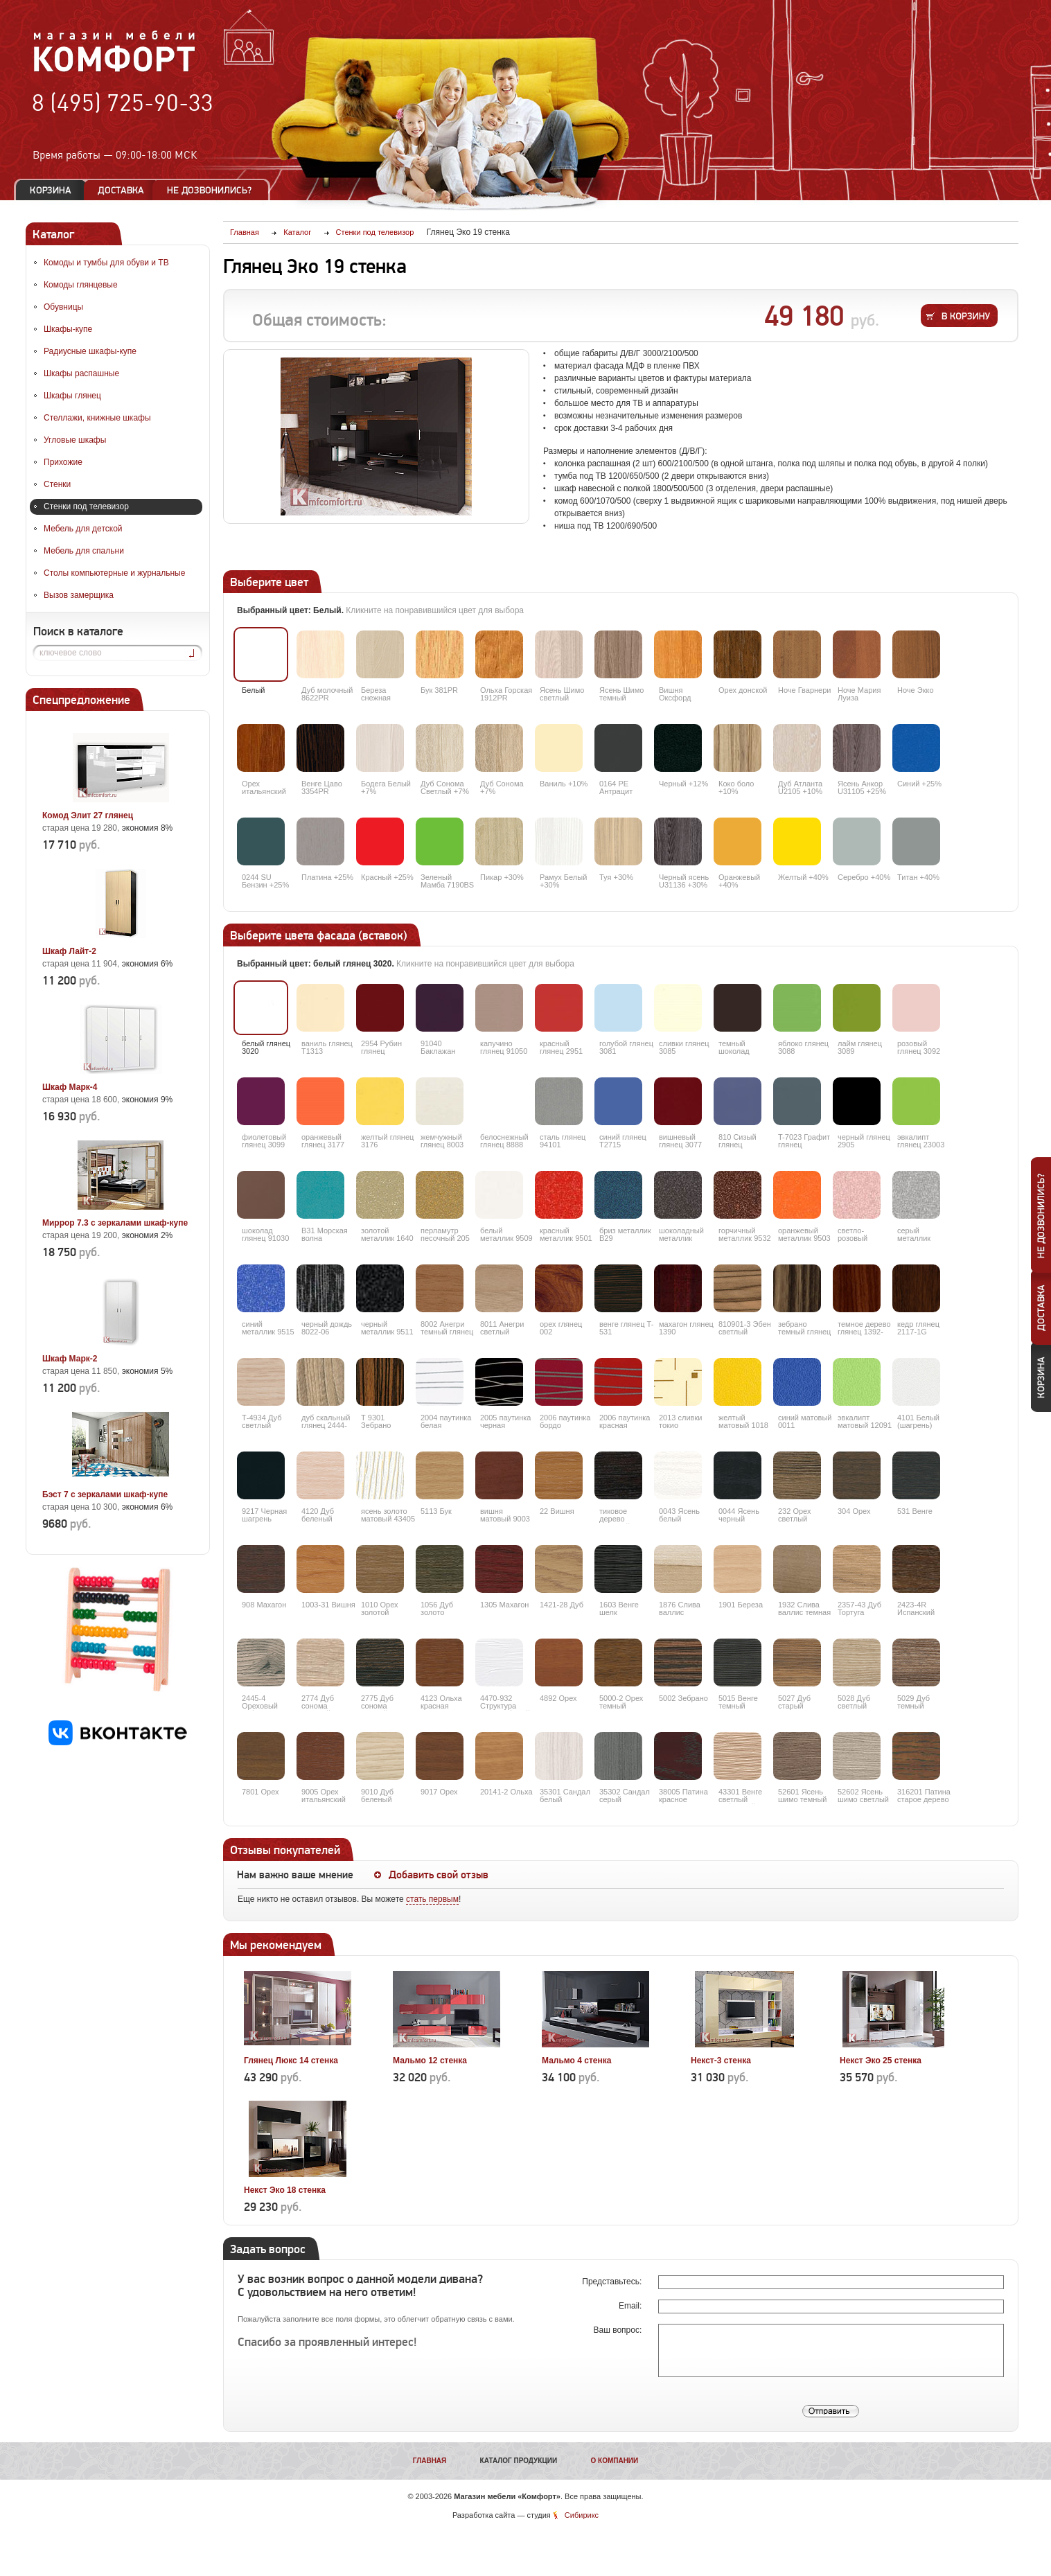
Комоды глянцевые (81, 285)
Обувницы (63, 307)
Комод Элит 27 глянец (87, 815)
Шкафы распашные (81, 373)
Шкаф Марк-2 (69, 1359)
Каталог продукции (519, 2460)
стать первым (432, 1899)
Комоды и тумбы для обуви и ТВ (106, 262)
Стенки (57, 484)
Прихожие (63, 462)
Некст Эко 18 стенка (285, 2190)
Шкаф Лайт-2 (69, 951)
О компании (614, 2460)
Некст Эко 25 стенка (880, 2060)
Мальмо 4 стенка (576, 2060)
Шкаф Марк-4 (69, 1087)
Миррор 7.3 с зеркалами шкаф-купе (115, 1223)
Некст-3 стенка (721, 2060)
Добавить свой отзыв (438, 1875)
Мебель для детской (83, 528)
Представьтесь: (613, 2281)
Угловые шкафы (75, 440)
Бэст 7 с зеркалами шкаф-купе (105, 1494)
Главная (430, 2460)
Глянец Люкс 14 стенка (291, 2060)
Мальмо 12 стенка (430, 2060)
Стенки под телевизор (86, 506)
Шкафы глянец (72, 395)
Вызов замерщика (79, 595)
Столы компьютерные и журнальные (114, 573)
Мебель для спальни (84, 551)
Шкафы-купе (68, 329)
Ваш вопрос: (619, 2330)
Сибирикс (582, 2515)
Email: (631, 2306)
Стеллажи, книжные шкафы (97, 418)
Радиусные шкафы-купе (90, 351)
